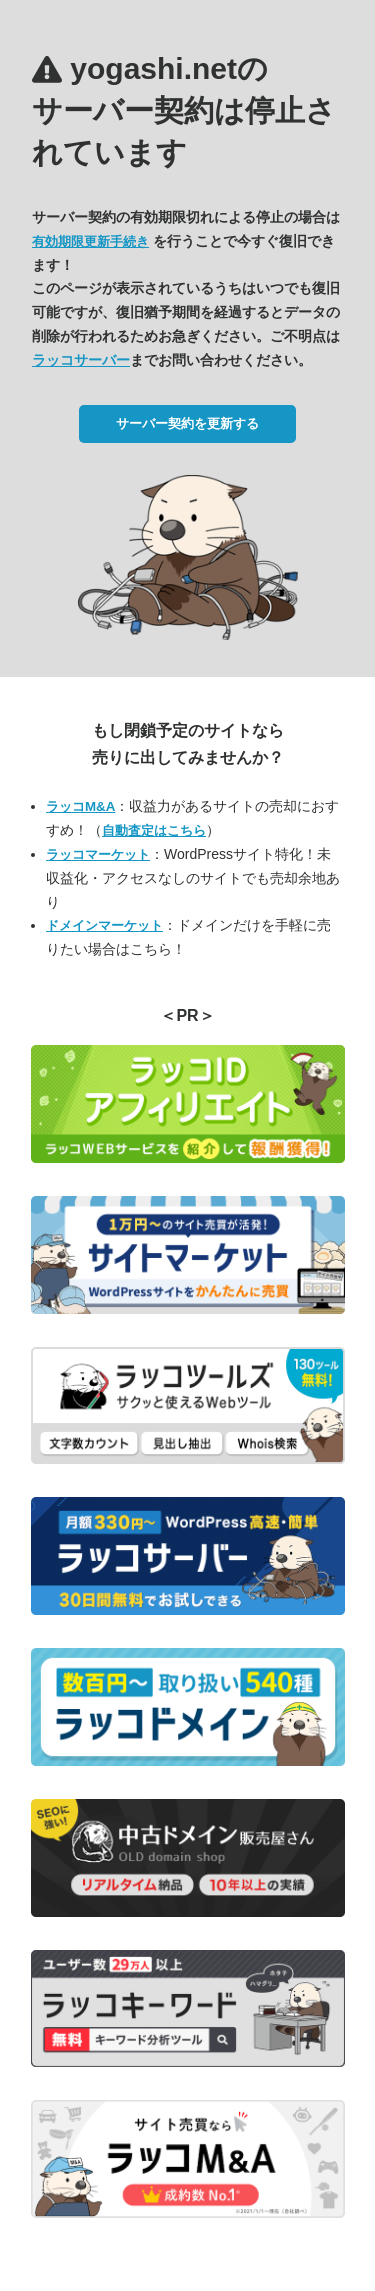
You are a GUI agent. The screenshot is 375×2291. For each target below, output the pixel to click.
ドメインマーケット (104, 925)
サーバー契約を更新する (187, 423)
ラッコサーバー (81, 360)
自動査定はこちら (154, 830)
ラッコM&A (80, 806)
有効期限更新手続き (90, 241)
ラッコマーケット (98, 854)
